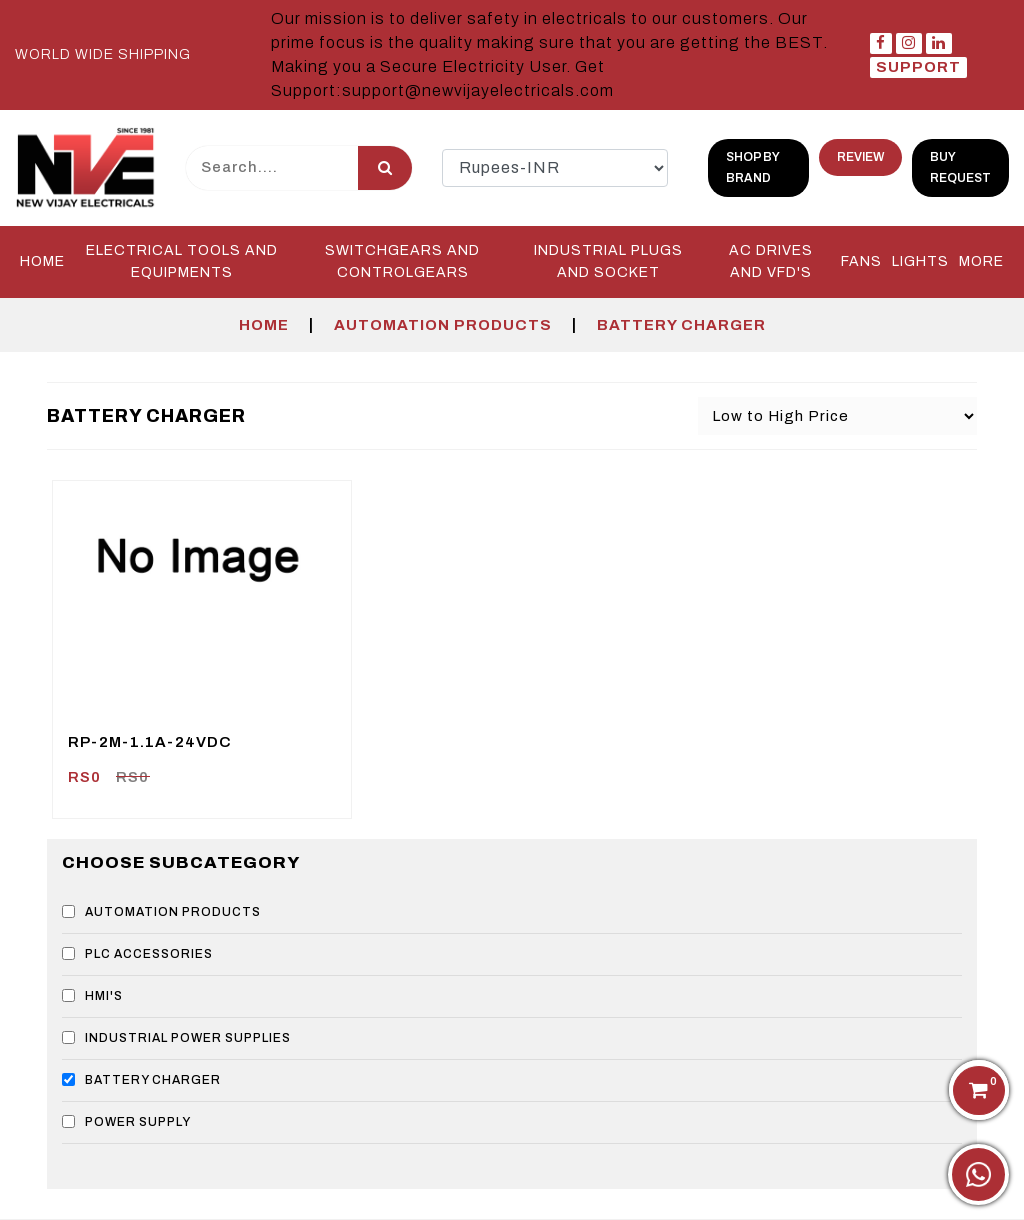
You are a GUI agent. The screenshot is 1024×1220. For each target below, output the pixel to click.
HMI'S (92, 996)
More (981, 261)
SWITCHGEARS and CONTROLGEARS (402, 261)
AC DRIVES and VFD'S (771, 261)
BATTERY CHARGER (681, 325)
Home (42, 261)
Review (860, 157)
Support (918, 67)
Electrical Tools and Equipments (182, 261)
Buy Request (960, 167)
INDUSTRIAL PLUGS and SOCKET (608, 261)
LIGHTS (920, 261)
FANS (861, 261)
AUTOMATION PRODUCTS (443, 325)
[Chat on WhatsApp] (978, 1174)
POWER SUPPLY (126, 1122)
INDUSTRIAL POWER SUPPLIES (176, 1038)
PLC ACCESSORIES (137, 954)
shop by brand (753, 167)
